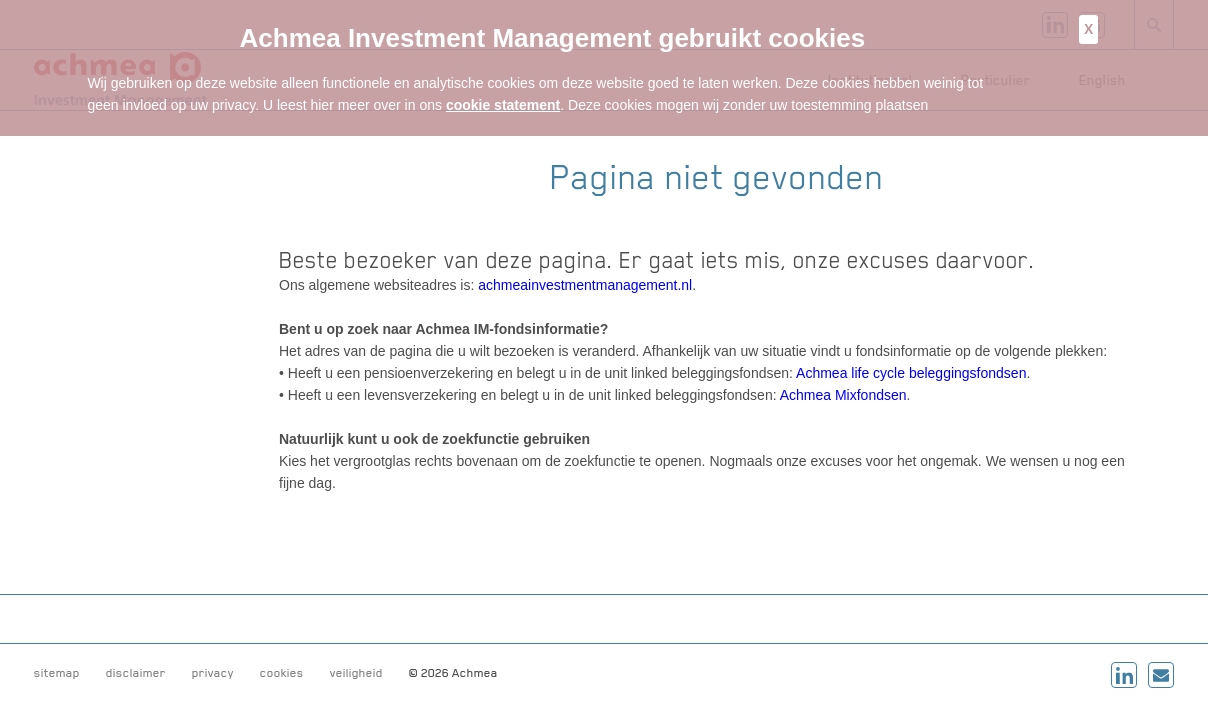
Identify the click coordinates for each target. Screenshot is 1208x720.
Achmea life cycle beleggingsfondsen (911, 373)
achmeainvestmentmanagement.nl (585, 285)
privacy (213, 673)
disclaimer (136, 673)
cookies (282, 673)
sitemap (57, 673)
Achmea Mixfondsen (843, 395)
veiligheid (356, 673)
